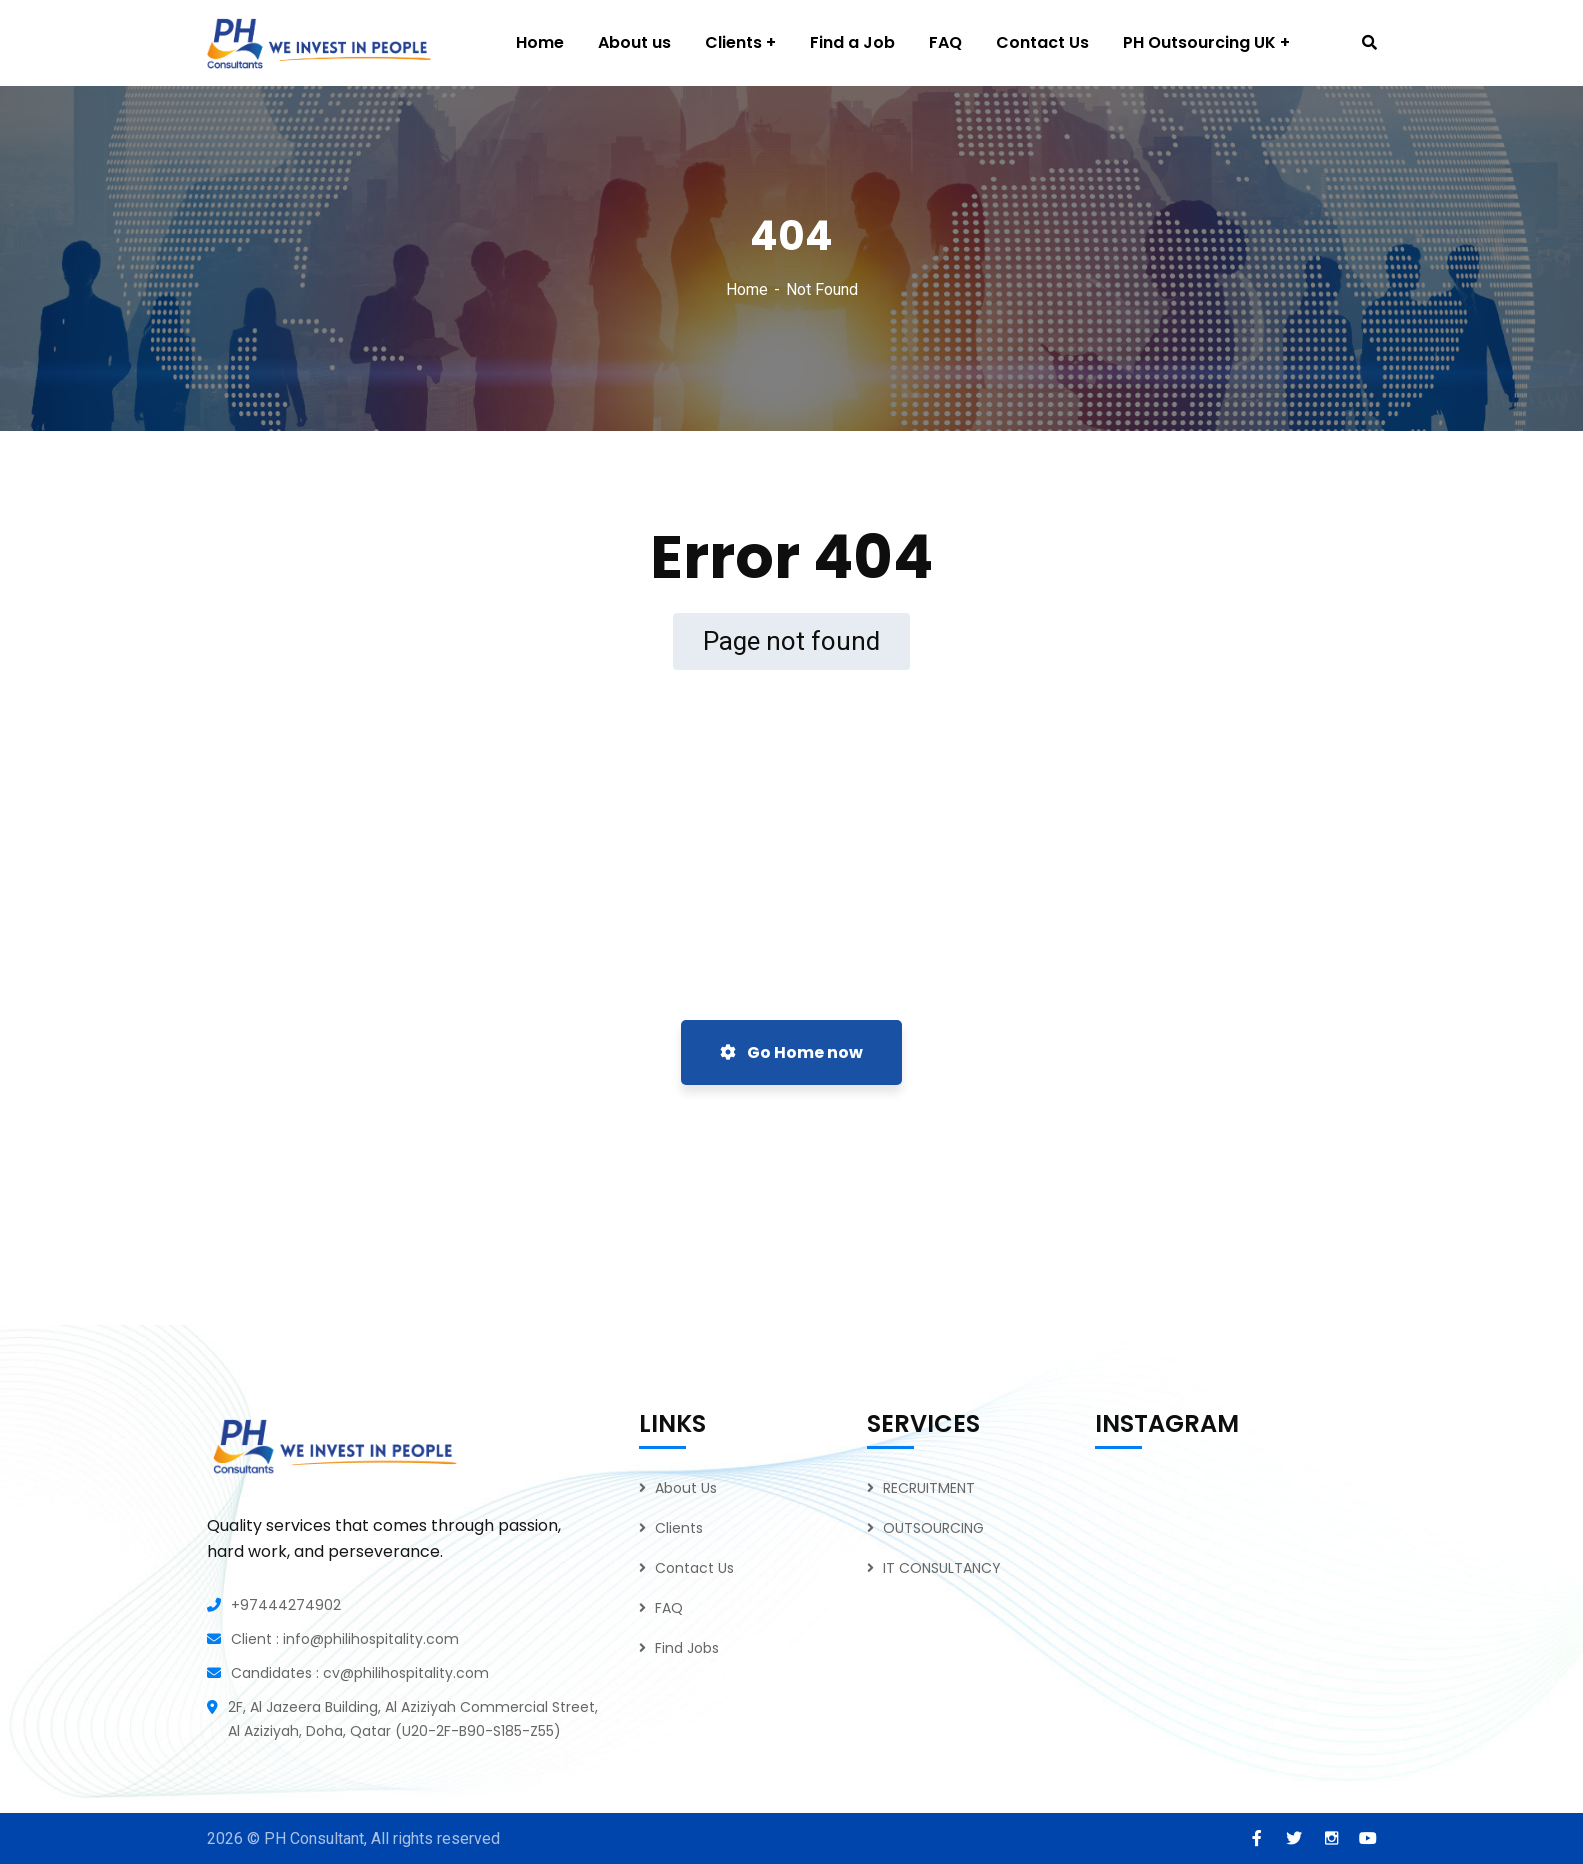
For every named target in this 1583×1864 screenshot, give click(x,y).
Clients (679, 1528)
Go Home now (791, 1052)
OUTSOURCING (933, 1528)
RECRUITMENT (929, 1488)
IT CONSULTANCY (942, 1568)
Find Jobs (687, 1648)
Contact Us (694, 1568)
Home (747, 289)
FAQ (669, 1608)
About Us (686, 1488)
